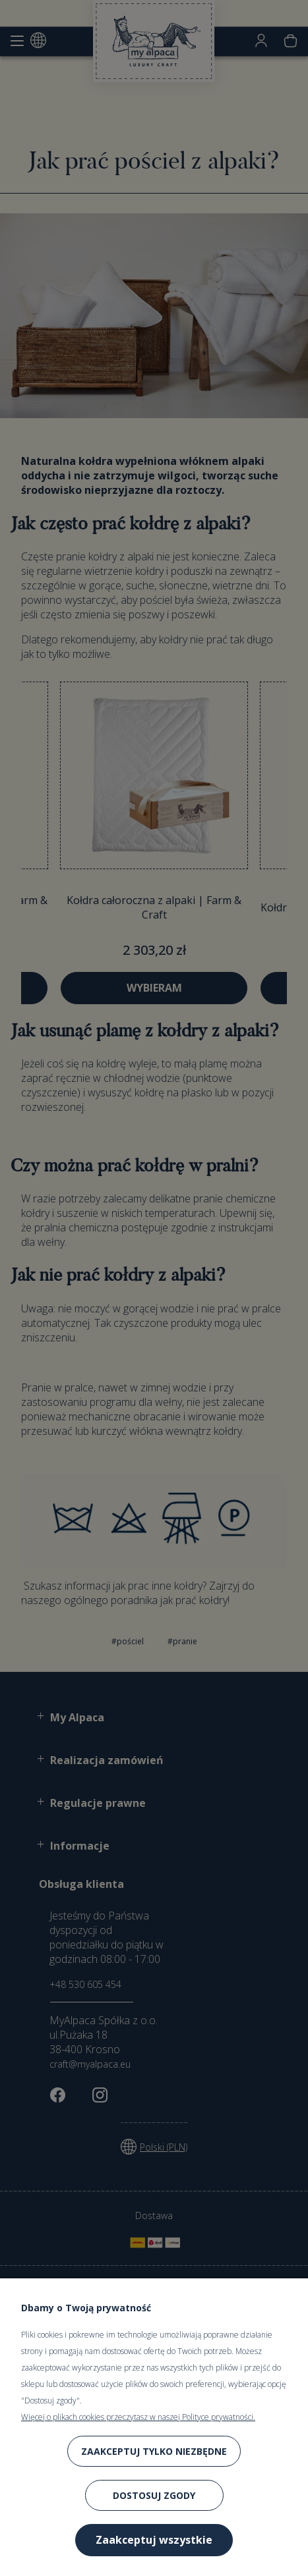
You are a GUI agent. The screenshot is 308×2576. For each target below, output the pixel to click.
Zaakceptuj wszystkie (154, 2540)
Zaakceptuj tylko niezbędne (154, 2451)
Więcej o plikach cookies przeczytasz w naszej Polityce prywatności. (138, 2417)
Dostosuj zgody (154, 2495)
